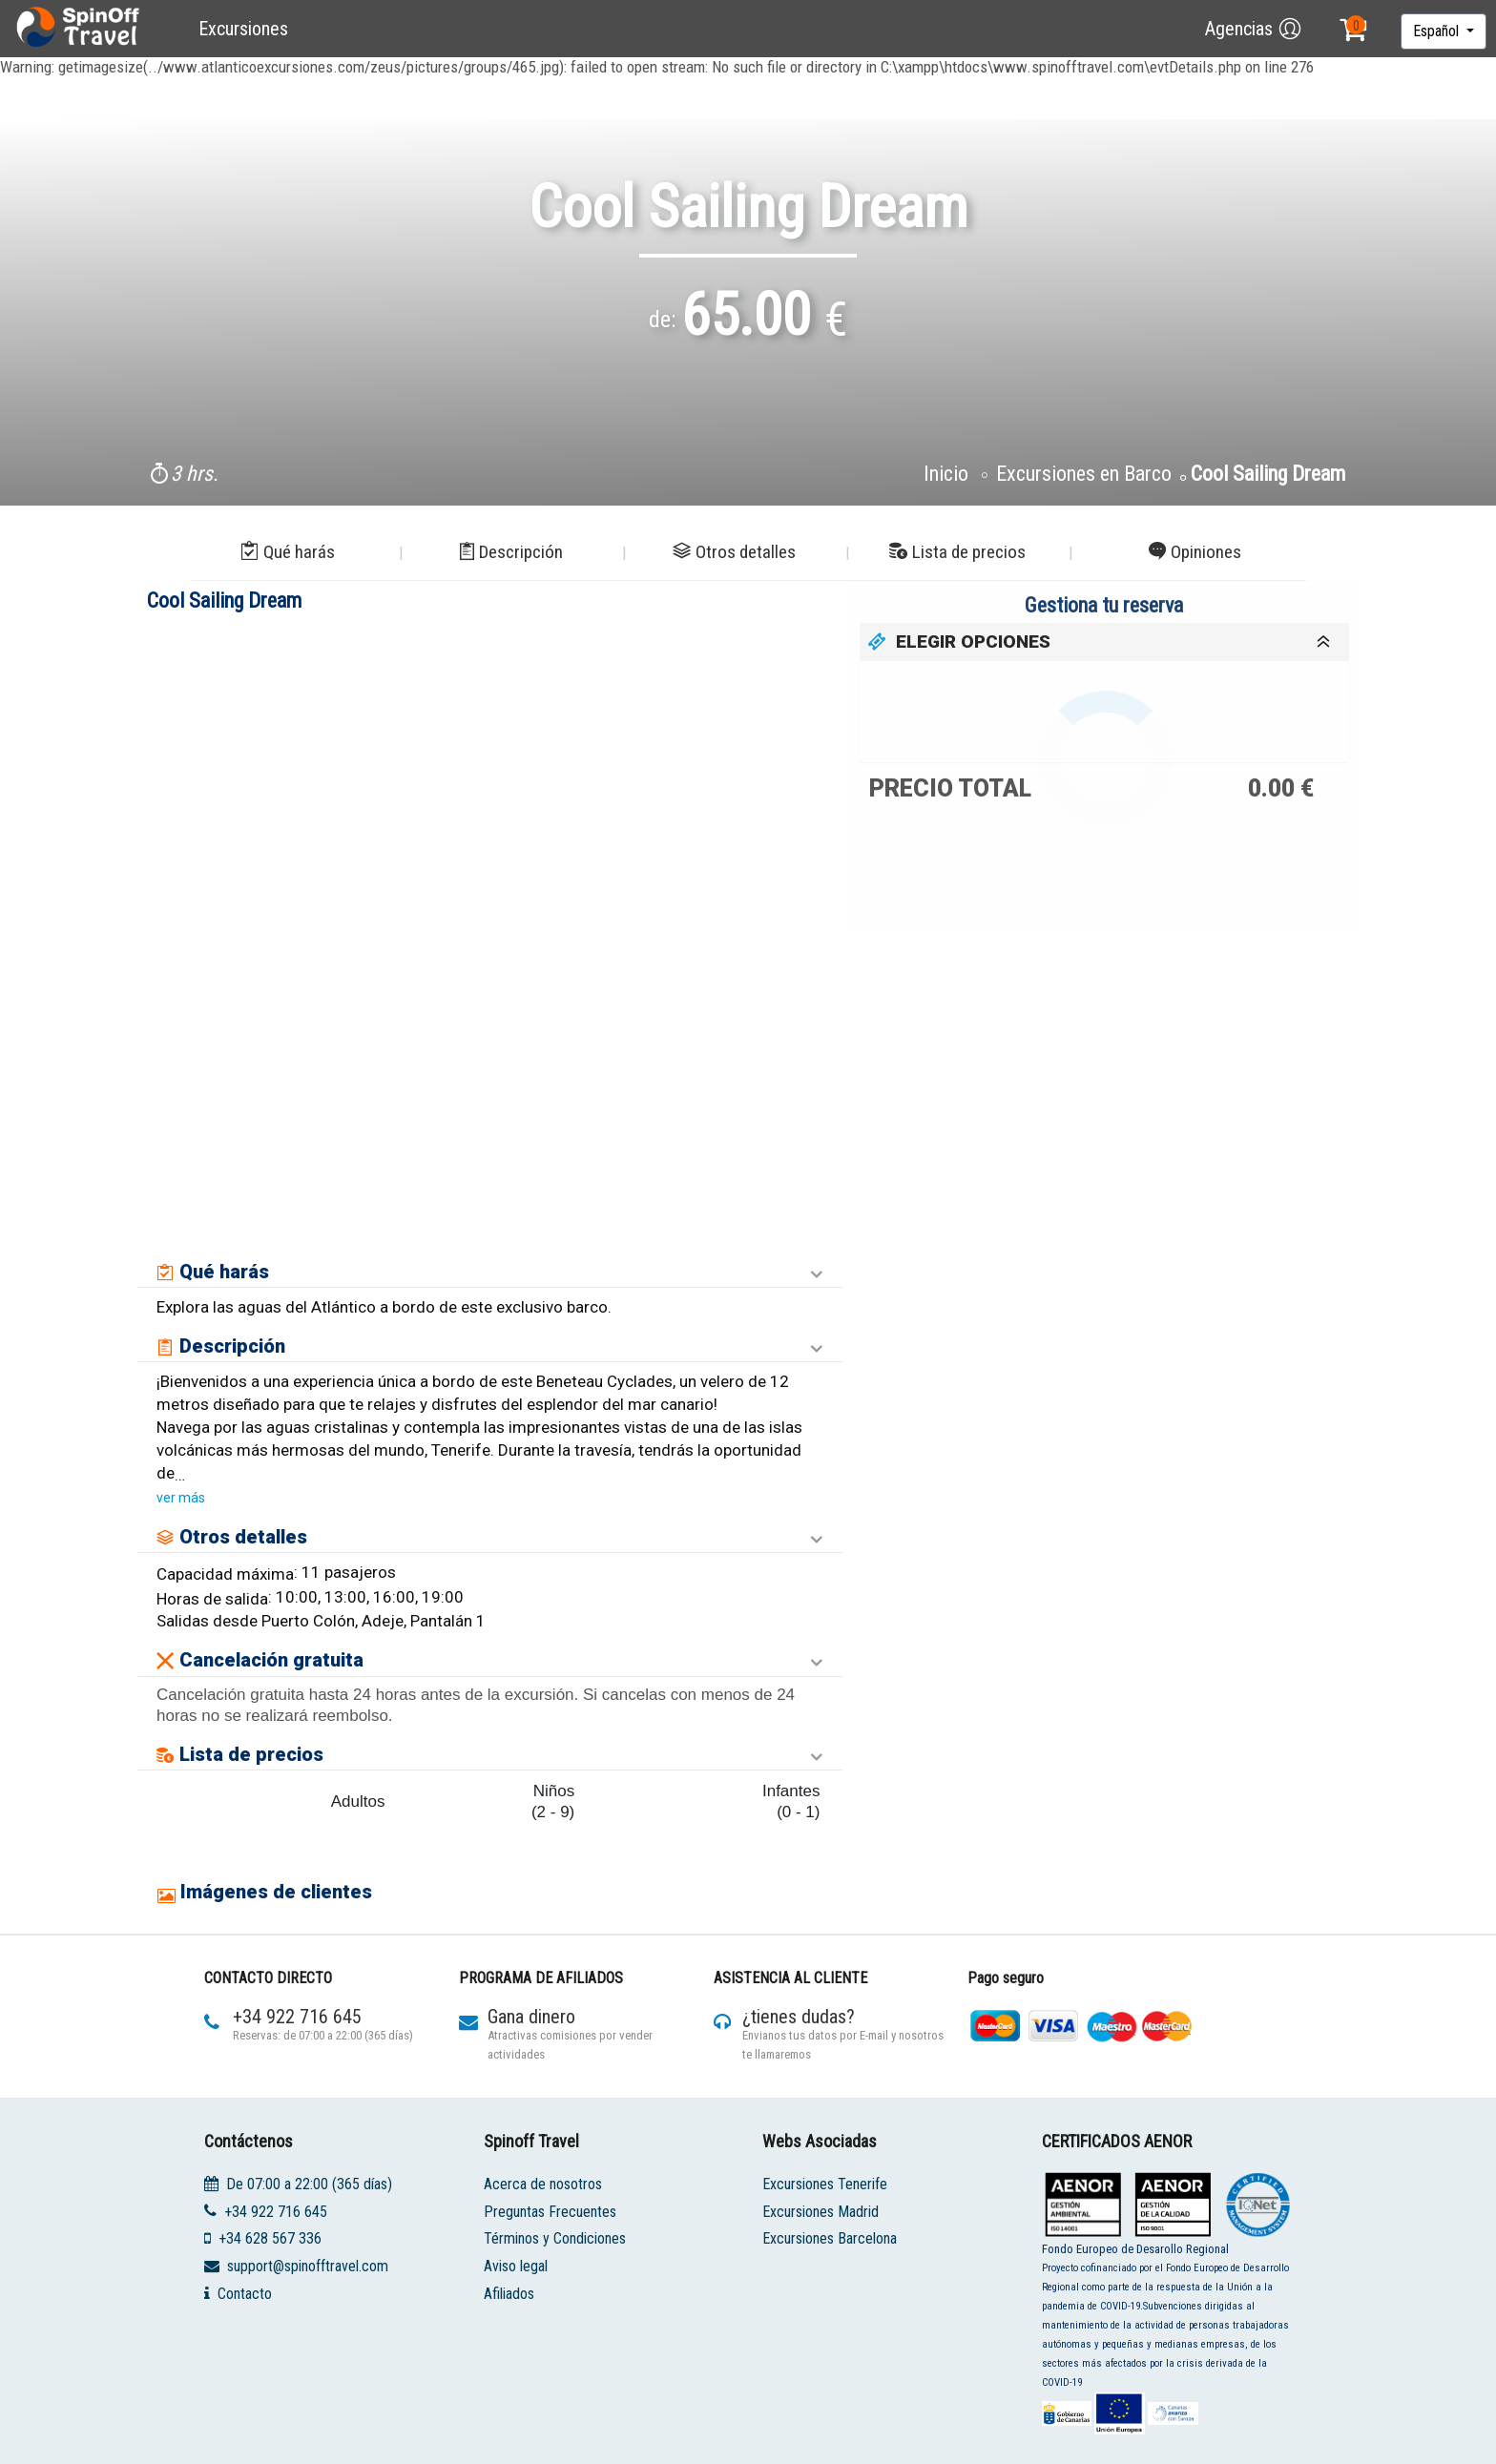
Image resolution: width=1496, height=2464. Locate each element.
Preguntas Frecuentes (550, 2211)
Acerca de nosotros (543, 2184)
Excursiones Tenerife (824, 2184)
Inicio (948, 474)
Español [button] (1438, 31)
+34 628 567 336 (270, 2238)
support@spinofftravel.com (307, 2266)
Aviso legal (516, 2266)
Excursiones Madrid (820, 2211)
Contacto (245, 2294)
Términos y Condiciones (555, 2238)
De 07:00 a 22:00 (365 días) (309, 2184)
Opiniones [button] (1195, 552)
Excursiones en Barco (1084, 474)
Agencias (1239, 28)
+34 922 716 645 (275, 2211)
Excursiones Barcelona (829, 2238)
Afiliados (509, 2294)
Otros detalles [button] (734, 552)
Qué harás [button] (287, 552)
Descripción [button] (511, 552)
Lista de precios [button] (957, 552)
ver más (180, 1497)
